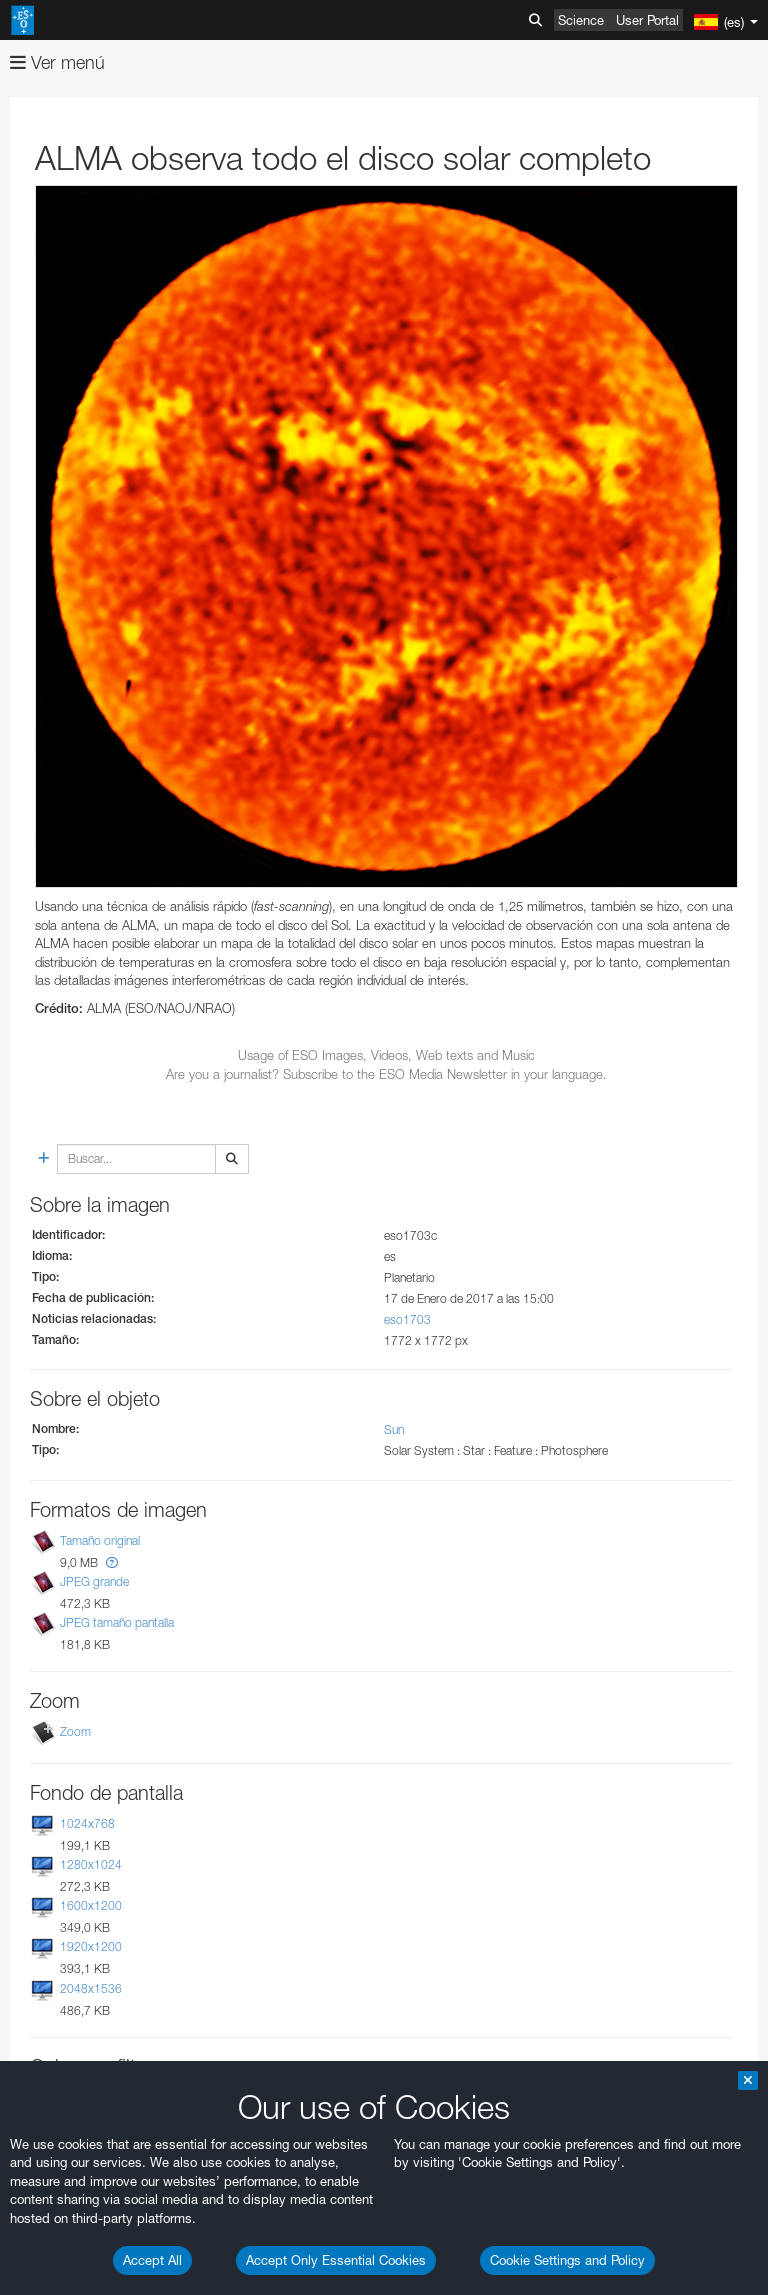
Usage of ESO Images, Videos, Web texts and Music (386, 1055)
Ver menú (57, 62)
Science (581, 20)
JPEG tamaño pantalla (117, 1622)
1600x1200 (91, 1905)
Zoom (75, 1731)
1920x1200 (91, 1947)
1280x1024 (91, 1864)
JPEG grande (94, 1581)
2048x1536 (91, 1988)
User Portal (647, 20)
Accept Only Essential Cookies (336, 2260)
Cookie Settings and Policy (567, 2260)
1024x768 (87, 1823)
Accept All (152, 2260)
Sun (394, 1429)
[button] (112, 1562)
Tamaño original (100, 1540)
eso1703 (407, 1319)
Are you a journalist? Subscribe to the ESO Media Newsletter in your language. (386, 1074)
